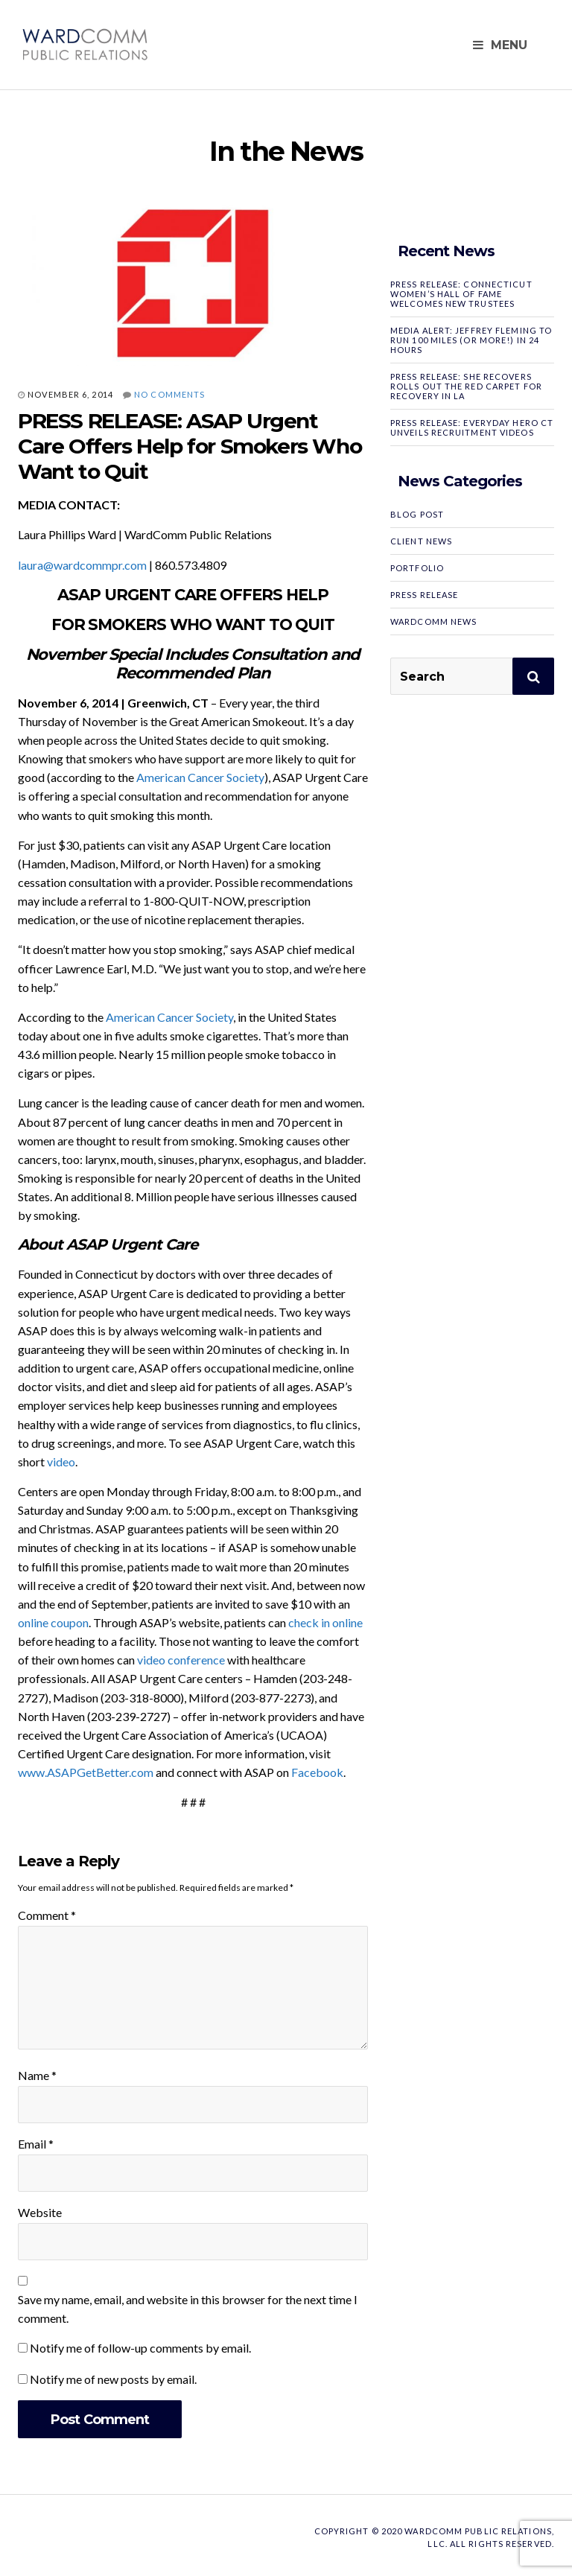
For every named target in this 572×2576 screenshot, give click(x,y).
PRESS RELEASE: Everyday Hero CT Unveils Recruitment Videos (471, 427)
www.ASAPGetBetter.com (85, 1772)
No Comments (169, 394)
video (61, 1461)
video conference (181, 1660)
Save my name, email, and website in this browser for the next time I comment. (188, 2308)
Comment (47, 1915)
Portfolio (417, 568)
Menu (500, 45)
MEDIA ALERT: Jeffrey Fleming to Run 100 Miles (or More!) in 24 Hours (471, 339)
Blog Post (417, 514)
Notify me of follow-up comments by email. (140, 2348)
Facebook (317, 1772)
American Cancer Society (200, 777)
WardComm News (433, 621)
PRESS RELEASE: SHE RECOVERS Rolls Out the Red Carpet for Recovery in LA (466, 386)
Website (40, 2212)
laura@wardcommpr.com (82, 565)
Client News (421, 541)
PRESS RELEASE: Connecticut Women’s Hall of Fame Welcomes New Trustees (461, 293)
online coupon (53, 1622)
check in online (325, 1622)
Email (36, 2144)
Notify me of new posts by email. (113, 2379)
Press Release (424, 595)
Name (37, 2075)
